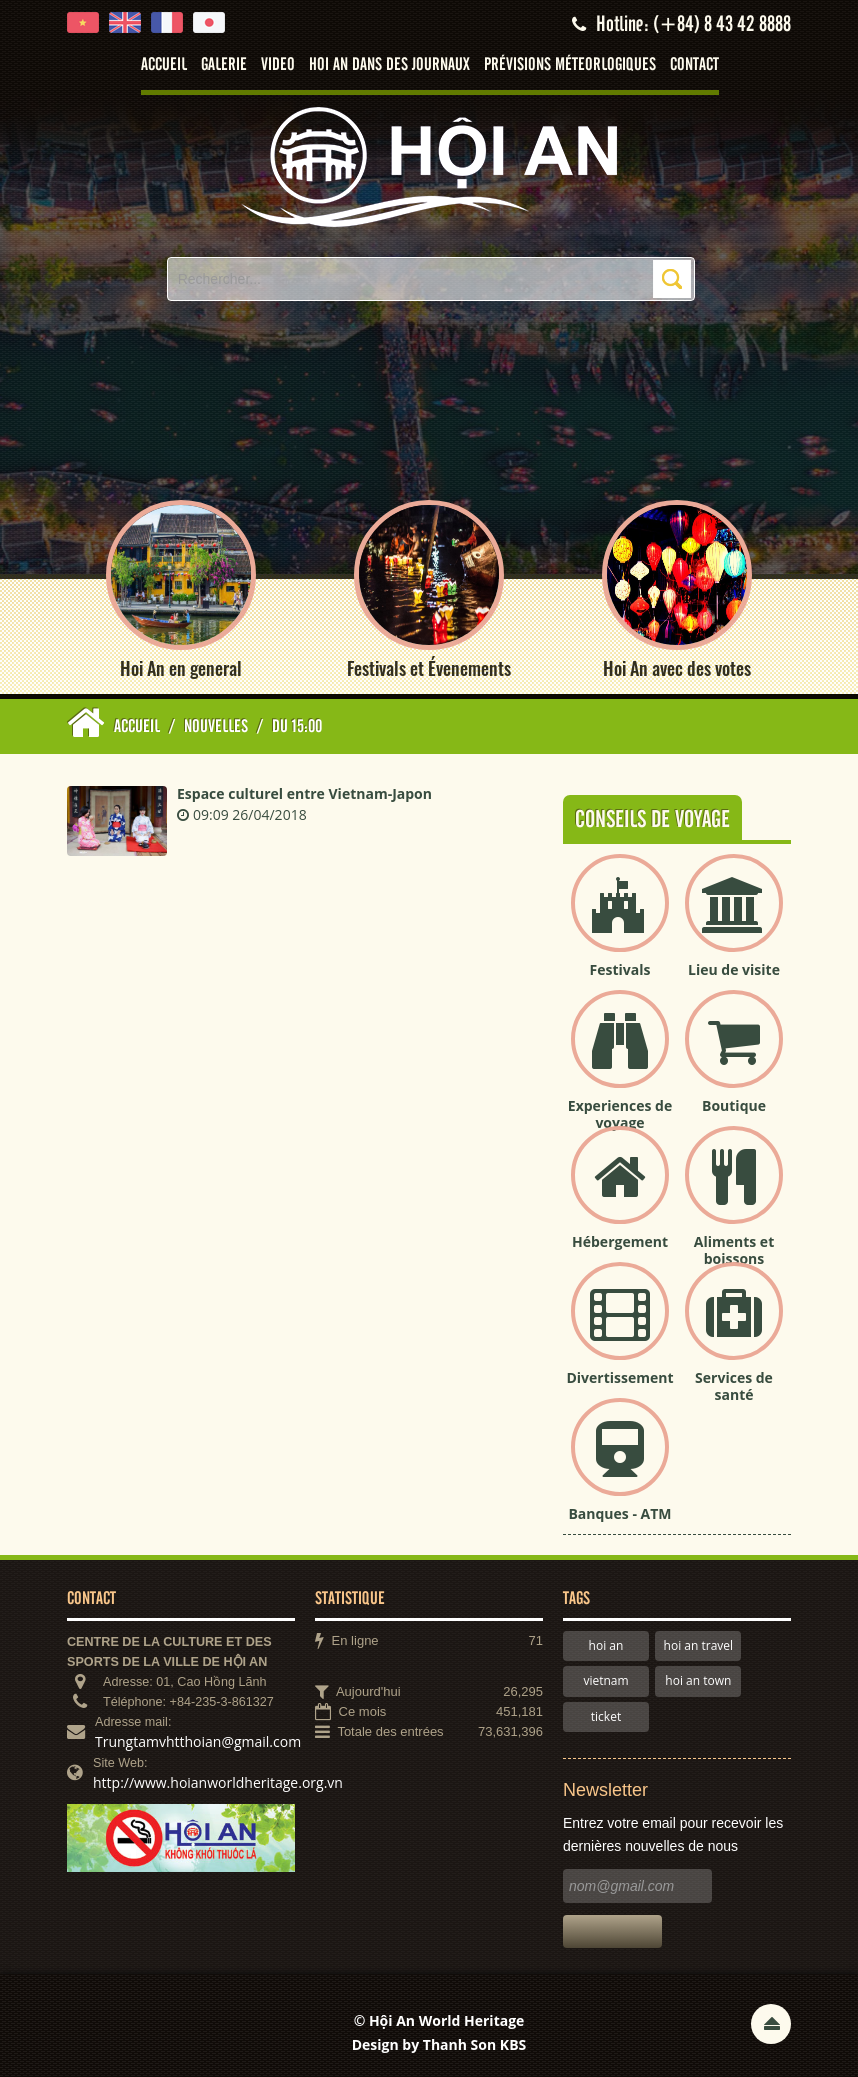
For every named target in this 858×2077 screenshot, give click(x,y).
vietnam (605, 1680)
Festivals (620, 969)
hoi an (606, 1645)
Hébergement (620, 1241)
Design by (439, 2044)
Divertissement (619, 1377)
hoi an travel (698, 1645)
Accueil (164, 65)
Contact (694, 65)
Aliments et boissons (734, 1250)
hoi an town (698, 1680)
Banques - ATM (619, 1513)
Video (278, 65)
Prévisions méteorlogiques (570, 65)
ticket (606, 1716)
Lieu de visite (734, 969)
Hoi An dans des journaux (389, 65)
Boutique (734, 1105)
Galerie (224, 65)
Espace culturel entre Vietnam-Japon (304, 793)
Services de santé (734, 1386)
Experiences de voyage (620, 1114)
